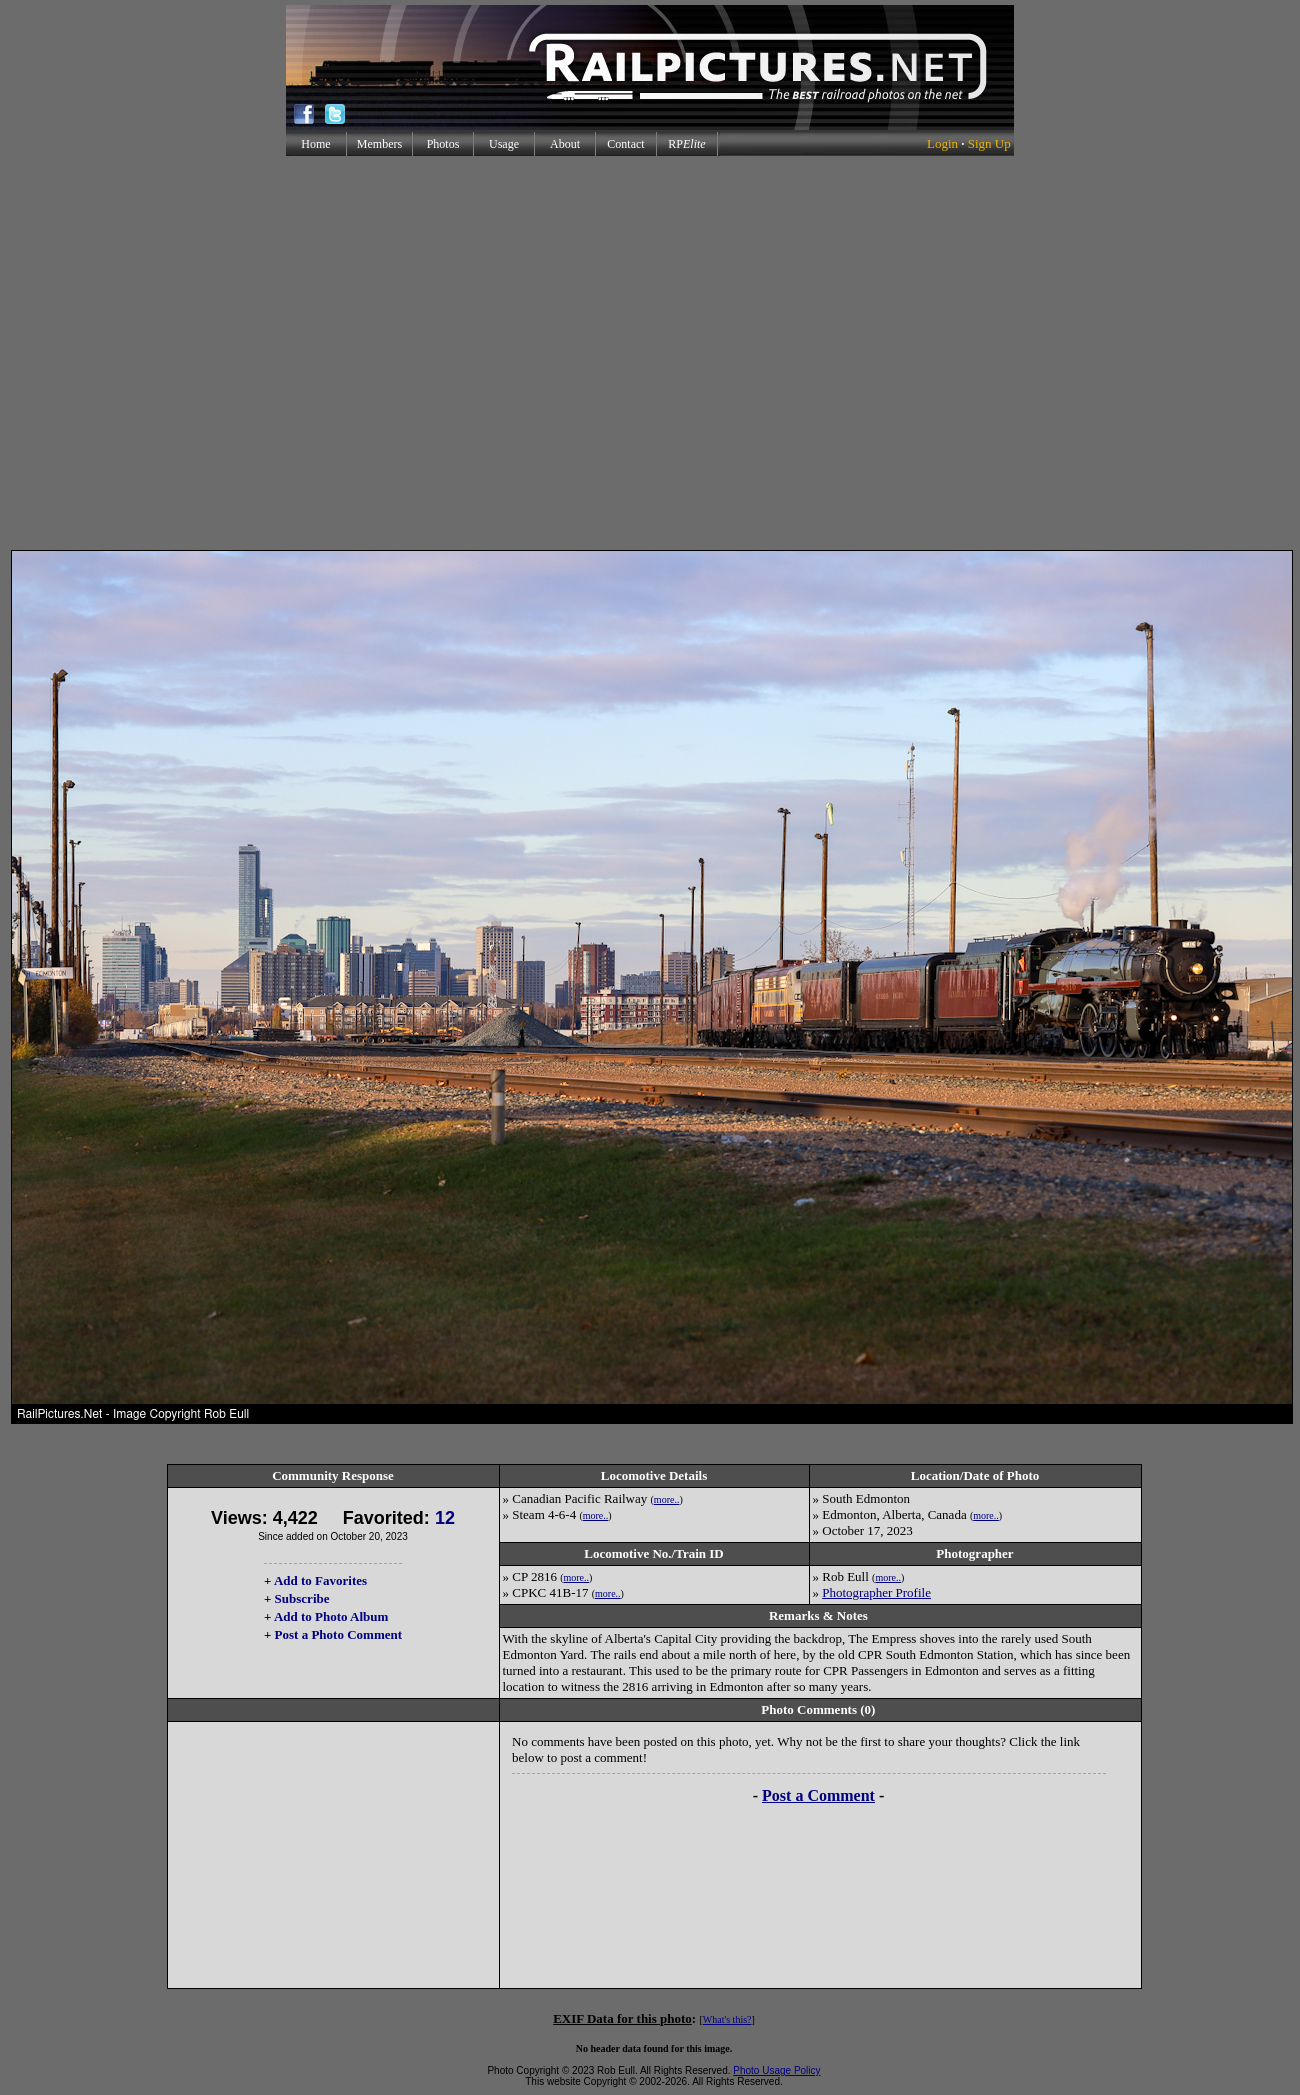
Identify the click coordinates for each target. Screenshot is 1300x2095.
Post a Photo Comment (338, 1634)
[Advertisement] (646, 353)
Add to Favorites (320, 1580)
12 (445, 1518)
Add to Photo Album (331, 1616)
